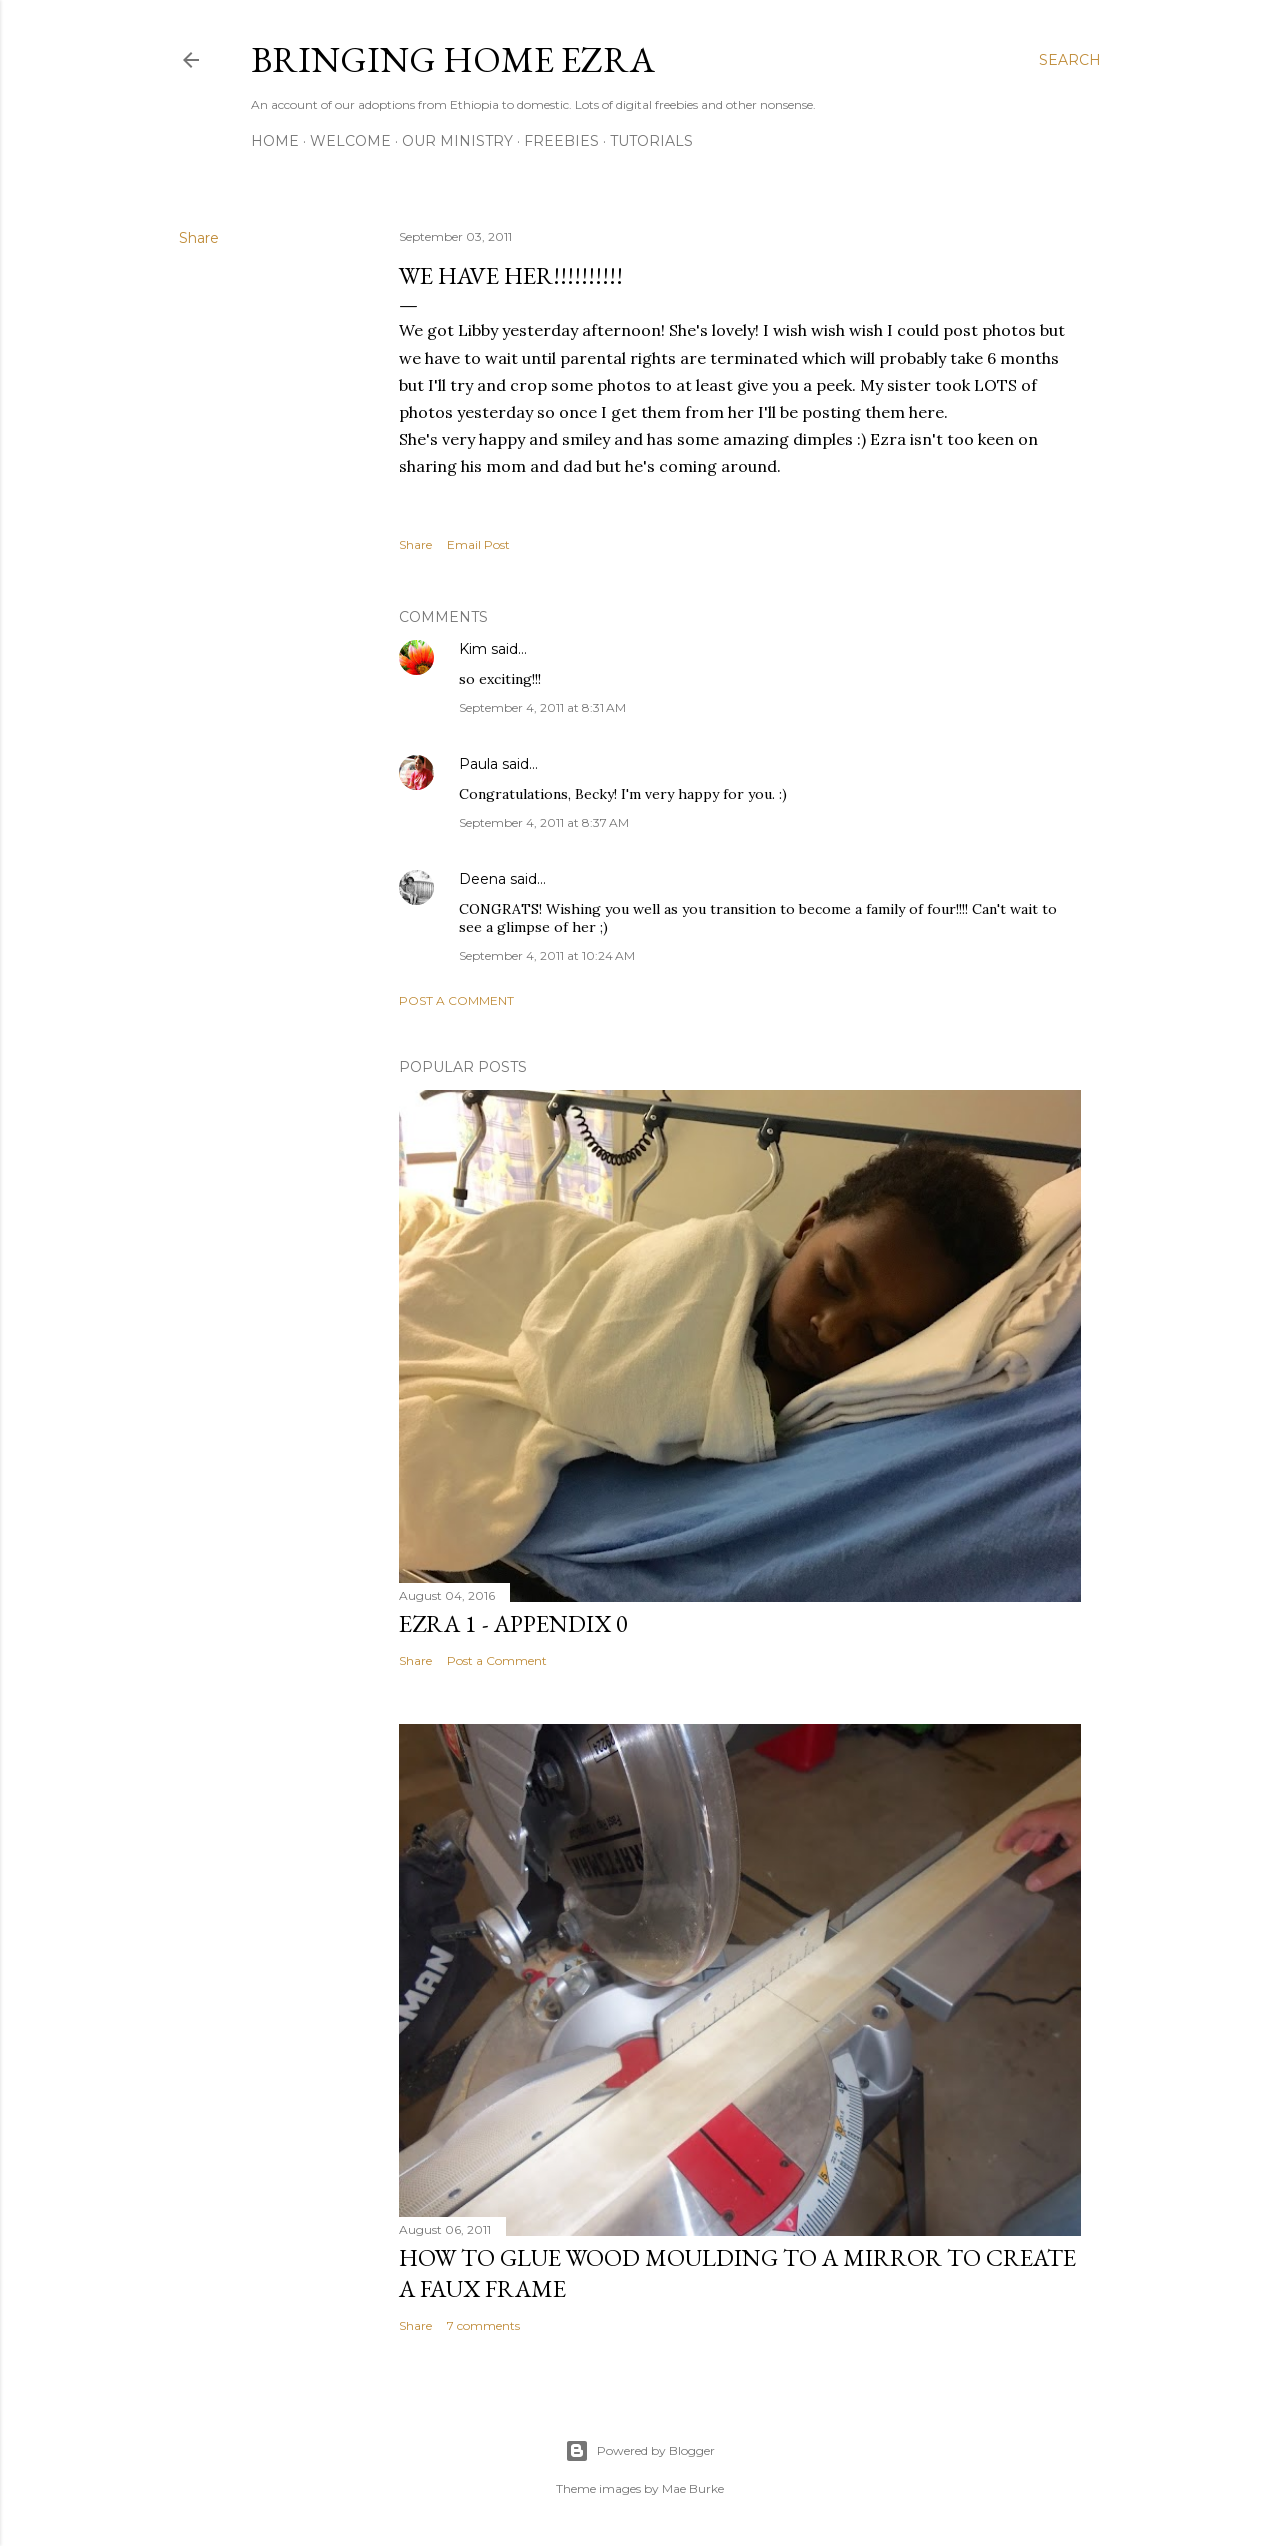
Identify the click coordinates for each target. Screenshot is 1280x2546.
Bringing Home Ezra (453, 59)
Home (275, 141)
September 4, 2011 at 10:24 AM (547, 955)
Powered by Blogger (640, 2451)
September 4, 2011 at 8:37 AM (544, 822)
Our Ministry (457, 141)
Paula (478, 764)
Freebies (561, 141)
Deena (482, 879)
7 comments (483, 2325)
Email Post (478, 544)
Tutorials (651, 141)
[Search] (1070, 60)
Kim (473, 649)
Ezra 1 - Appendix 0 (513, 1623)
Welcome (350, 141)
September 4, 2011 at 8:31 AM (542, 707)
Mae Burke (693, 2488)
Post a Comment (456, 1000)
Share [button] (199, 238)
